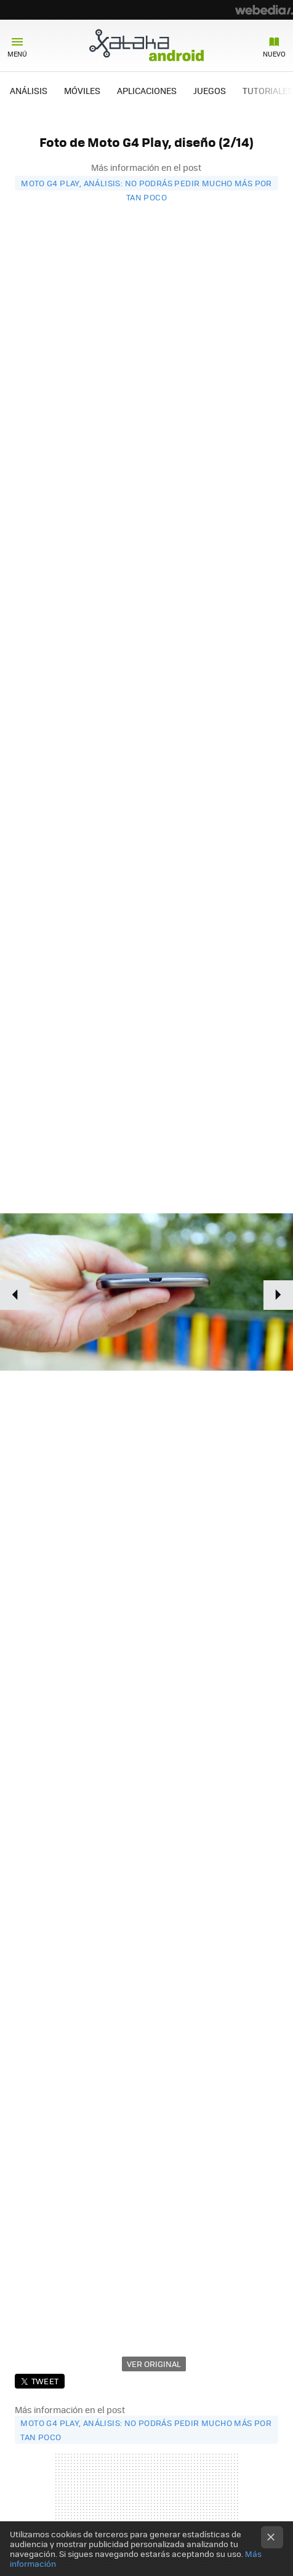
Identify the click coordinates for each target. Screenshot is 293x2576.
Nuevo (274, 53)
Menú (17, 53)
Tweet (45, 2381)
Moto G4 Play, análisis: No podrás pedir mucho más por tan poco (146, 184)
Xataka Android (146, 45)
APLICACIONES (147, 90)
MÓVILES (82, 90)
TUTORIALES (268, 90)
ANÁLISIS (28, 90)
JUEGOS (209, 90)
